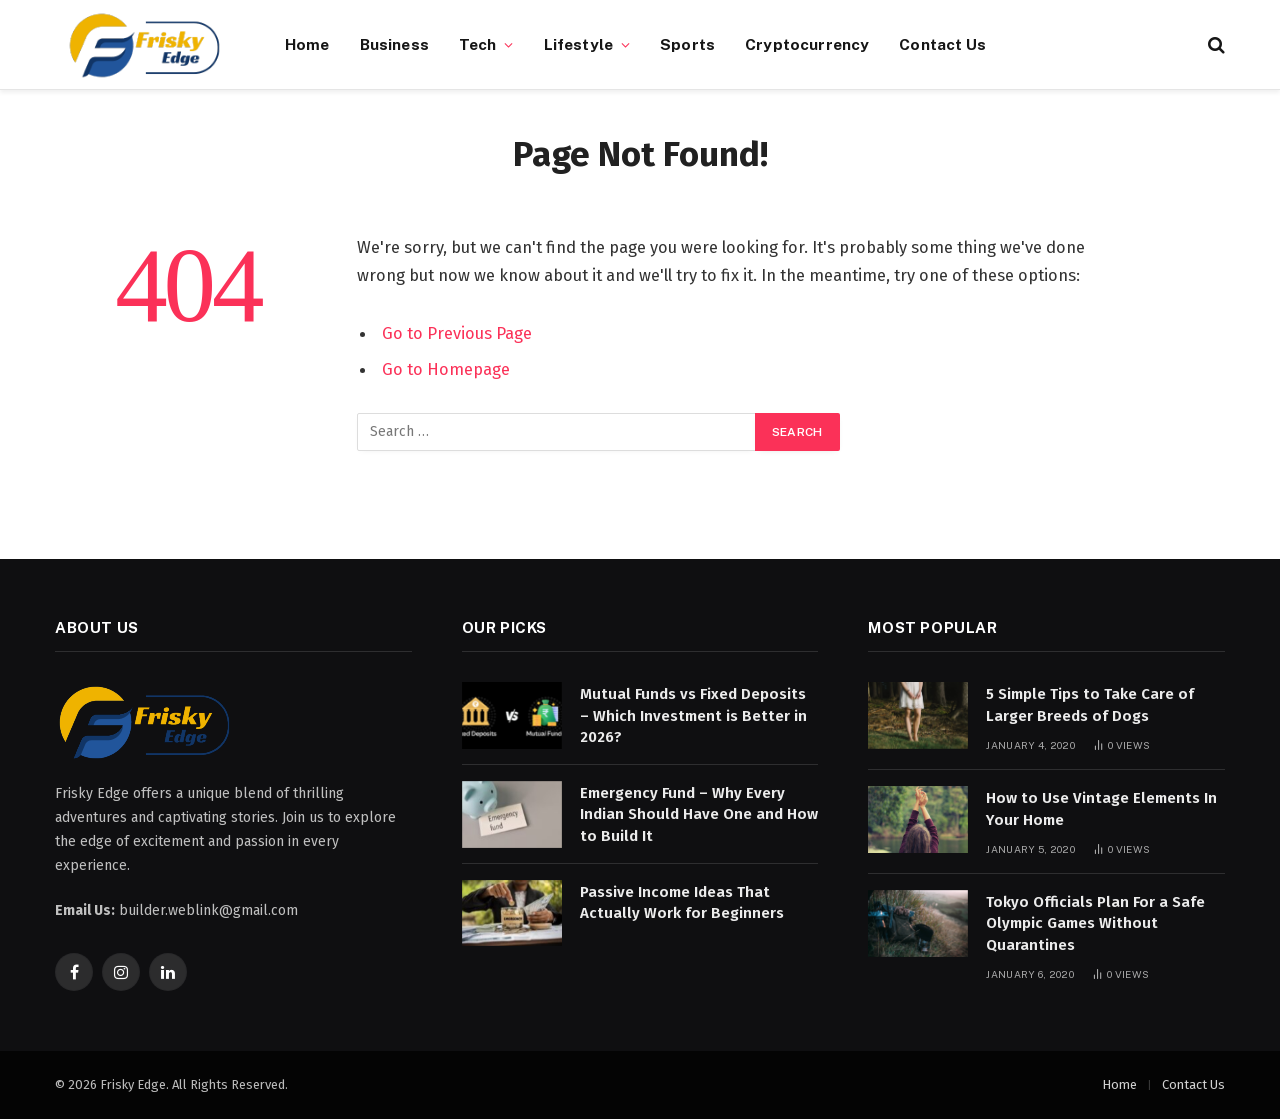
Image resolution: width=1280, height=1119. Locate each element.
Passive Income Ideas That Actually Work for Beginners (682, 902)
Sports (687, 44)
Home (307, 44)
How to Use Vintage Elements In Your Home (1101, 808)
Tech (478, 44)
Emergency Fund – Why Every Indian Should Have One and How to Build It (699, 814)
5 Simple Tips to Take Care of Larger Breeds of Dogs (1090, 704)
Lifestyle (578, 44)
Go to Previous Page (457, 333)
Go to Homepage (446, 369)
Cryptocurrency (807, 44)
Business (394, 44)
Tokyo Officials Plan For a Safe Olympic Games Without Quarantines (1095, 923)
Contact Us (942, 44)
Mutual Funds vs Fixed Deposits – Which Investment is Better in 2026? (693, 715)
